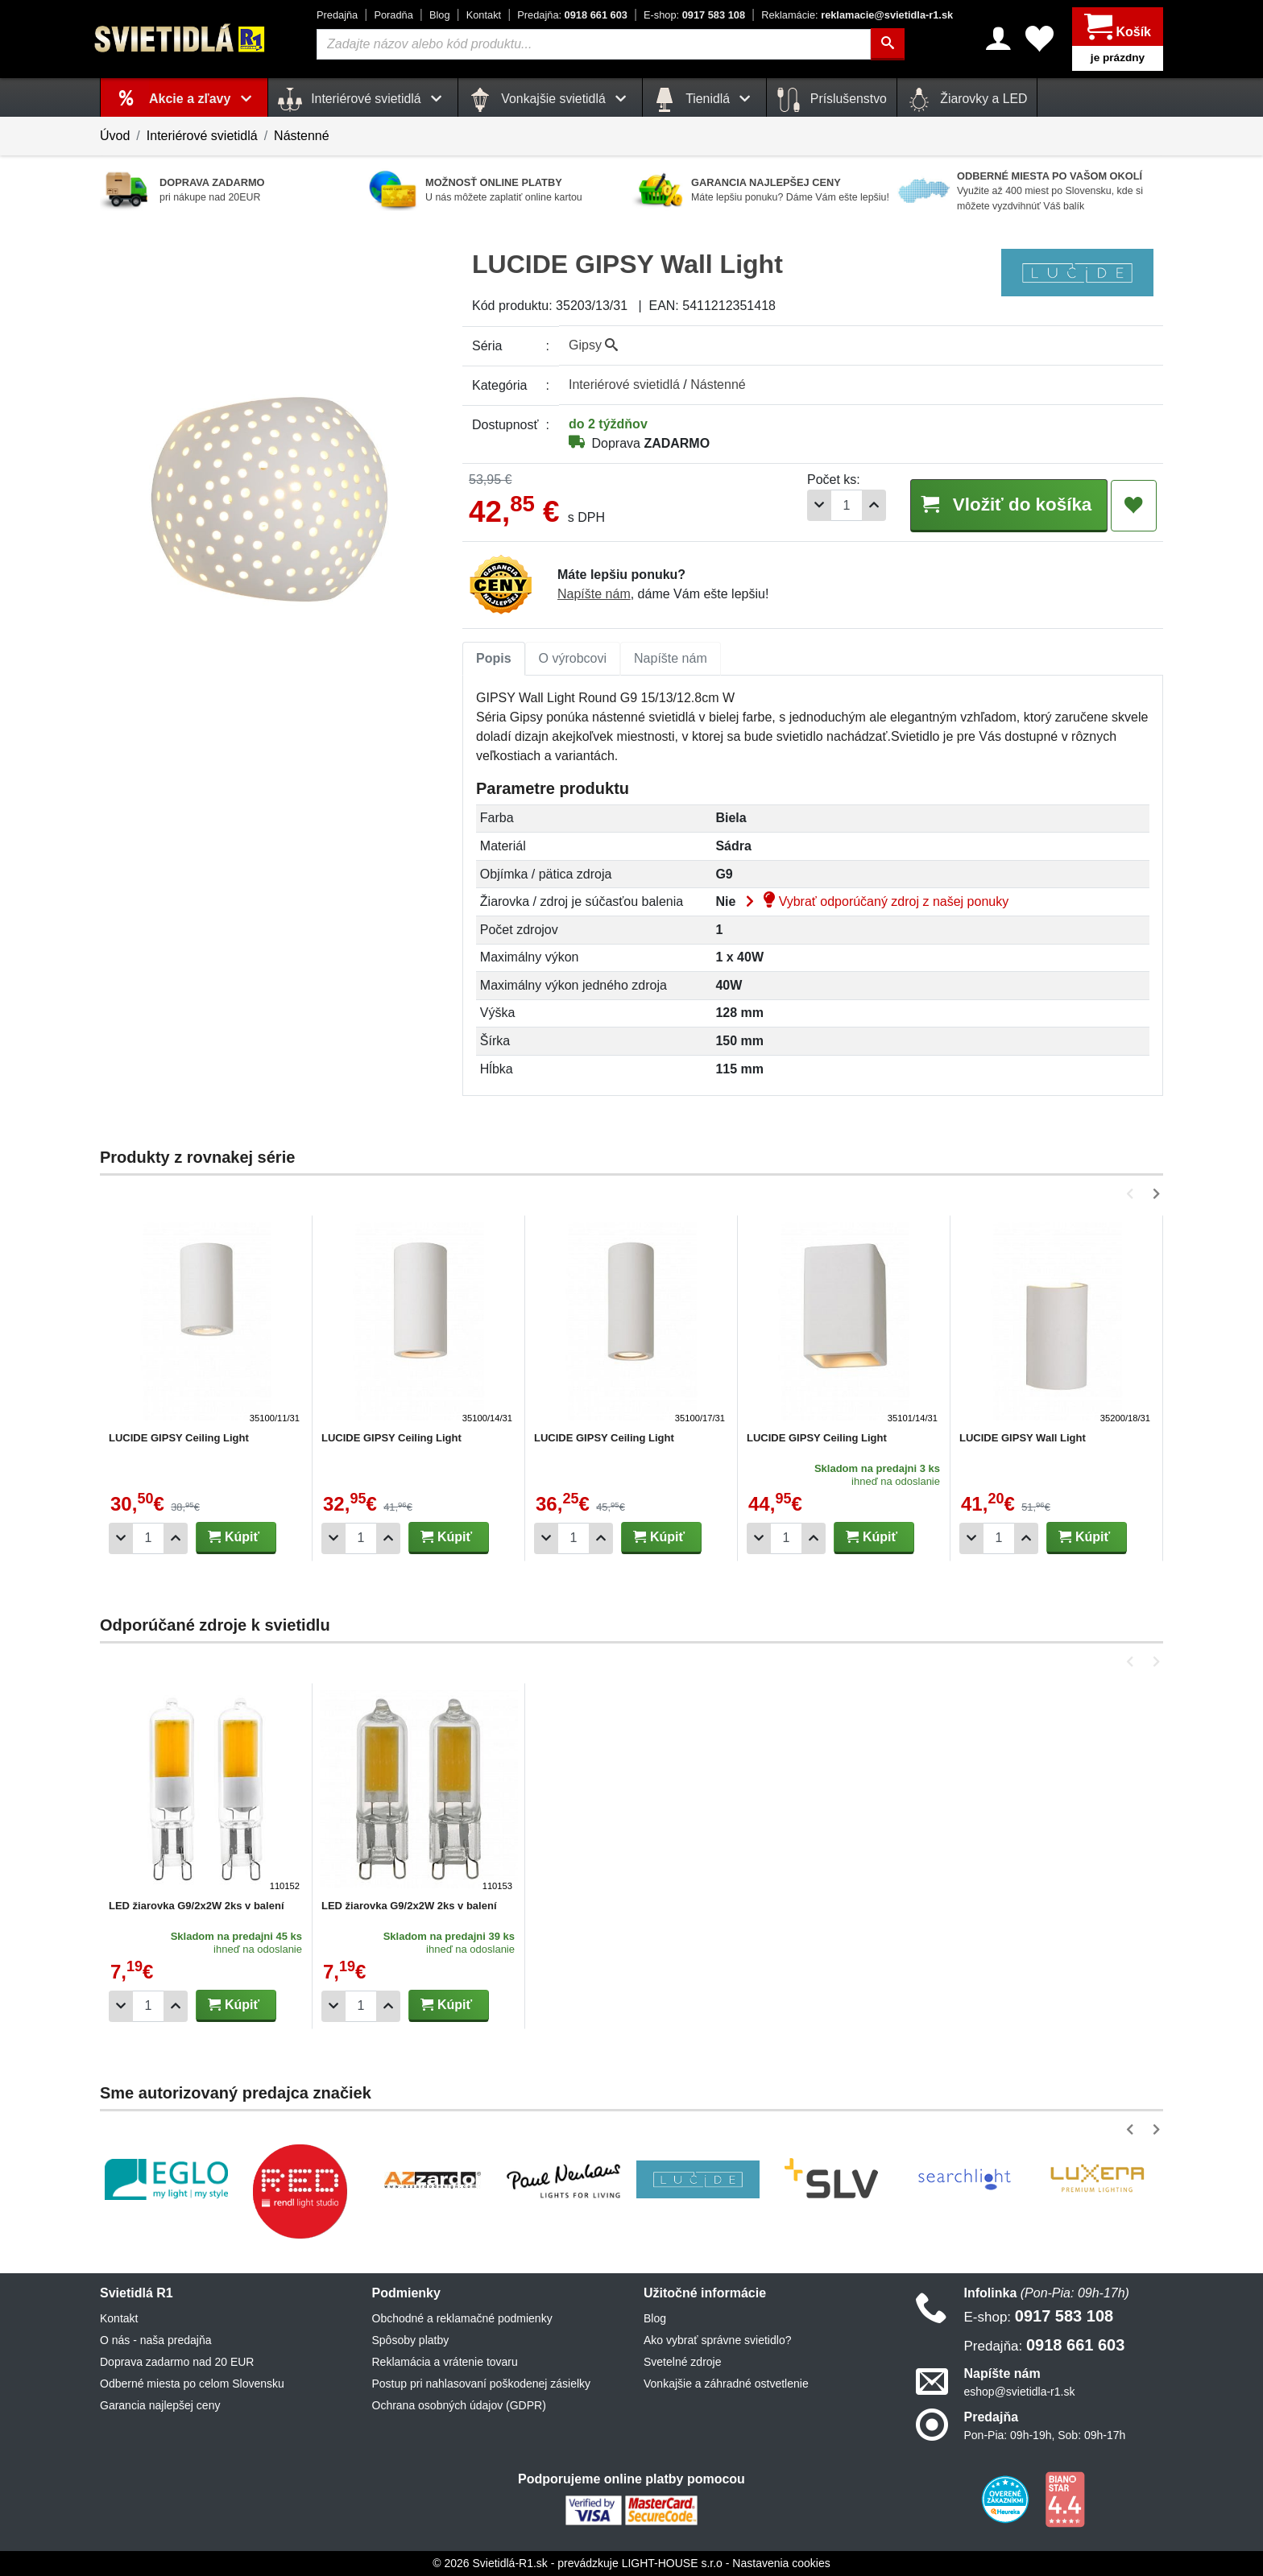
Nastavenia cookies (781, 2563)
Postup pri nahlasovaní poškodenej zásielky (481, 2383)
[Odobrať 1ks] (819, 505)
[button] (1133, 1194)
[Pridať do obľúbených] (1134, 505)
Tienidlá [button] (704, 100)
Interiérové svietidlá (202, 136)
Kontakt (483, 15)
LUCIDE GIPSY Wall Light (1022, 1438)
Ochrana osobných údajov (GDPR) (459, 2405)
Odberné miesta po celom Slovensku (192, 2383)
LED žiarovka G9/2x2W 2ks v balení (196, 1906)
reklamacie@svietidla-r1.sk (857, 15)
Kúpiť (233, 1537)
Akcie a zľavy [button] (203, 98)
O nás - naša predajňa (156, 2340)
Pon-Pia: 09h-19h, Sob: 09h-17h (1045, 2435)
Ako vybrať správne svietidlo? (717, 2340)
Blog (439, 15)
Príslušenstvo (831, 100)
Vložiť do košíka (1008, 504)
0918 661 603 (572, 15)
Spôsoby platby (410, 2340)
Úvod (115, 136)
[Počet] (846, 505)
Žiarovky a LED (967, 100)
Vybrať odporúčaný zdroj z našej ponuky (873, 901)
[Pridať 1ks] (874, 505)
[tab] (493, 659)
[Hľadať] (888, 44)
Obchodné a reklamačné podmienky (462, 2318)
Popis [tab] (493, 658)
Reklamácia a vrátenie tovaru (445, 2361)
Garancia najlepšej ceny (160, 2405)
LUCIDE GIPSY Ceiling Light (179, 1438)
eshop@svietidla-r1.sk (1019, 2391)
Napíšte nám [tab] (670, 658)
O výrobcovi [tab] (573, 658)
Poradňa (393, 15)
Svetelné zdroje (683, 2361)
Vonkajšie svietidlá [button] (550, 100)
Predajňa (337, 15)
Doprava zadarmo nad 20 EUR (177, 2361)
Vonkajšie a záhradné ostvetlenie (726, 2383)
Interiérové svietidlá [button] (363, 100)
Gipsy (593, 345)
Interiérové (624, 384)
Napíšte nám (594, 594)
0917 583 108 (694, 15)
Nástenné (301, 136)
